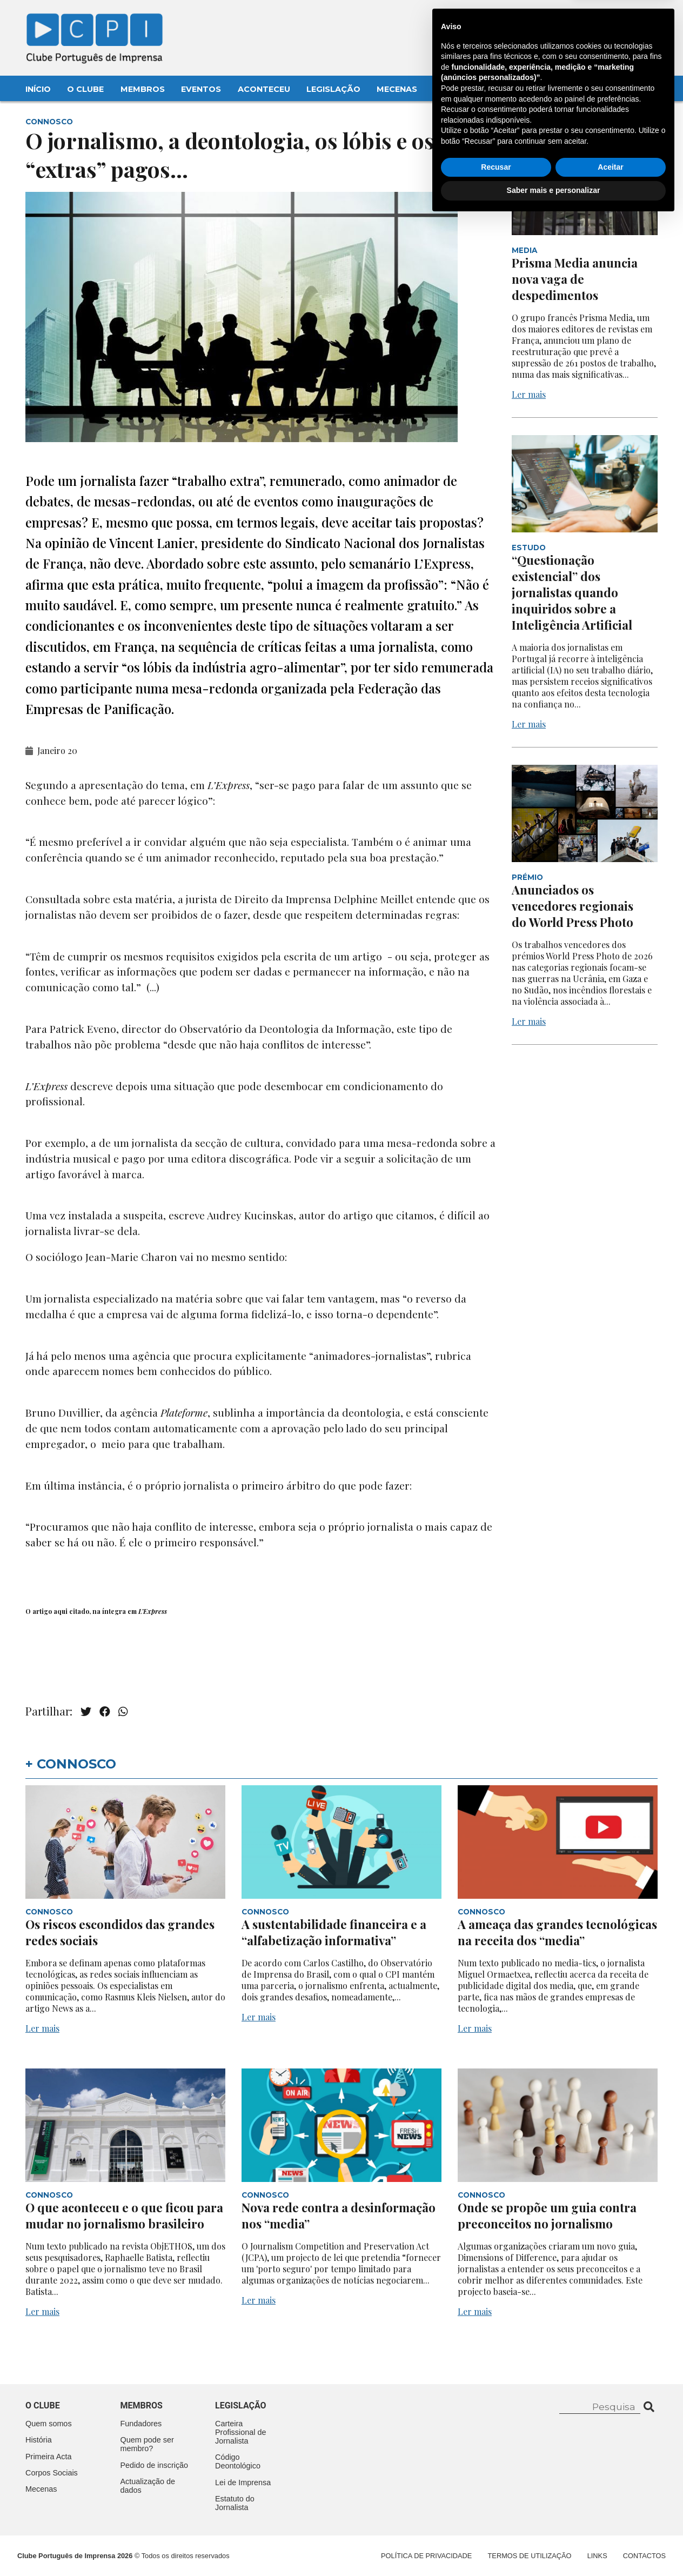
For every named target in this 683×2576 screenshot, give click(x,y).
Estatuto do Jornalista (235, 2503)
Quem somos (48, 2423)
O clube (42, 2405)
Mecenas (397, 89)
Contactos (461, 89)
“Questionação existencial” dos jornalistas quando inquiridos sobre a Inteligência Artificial (573, 592)
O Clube (85, 89)
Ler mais (529, 394)
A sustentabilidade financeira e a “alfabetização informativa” (334, 1932)
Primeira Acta (48, 2456)
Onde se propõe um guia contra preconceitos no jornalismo (547, 2215)
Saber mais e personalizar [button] (553, 2546)
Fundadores (141, 2423)
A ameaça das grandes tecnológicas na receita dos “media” (557, 1932)
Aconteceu (264, 89)
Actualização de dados (148, 2485)
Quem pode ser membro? (147, 2444)
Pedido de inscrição (154, 2465)
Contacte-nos (626, 20)
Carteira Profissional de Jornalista (240, 2432)
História (38, 2439)
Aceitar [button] (610, 2523)
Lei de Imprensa (243, 2482)
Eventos (201, 89)
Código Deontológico (237, 2461)
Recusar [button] (496, 2523)
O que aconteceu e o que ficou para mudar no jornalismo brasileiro (124, 2215)
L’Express (152, 1611)
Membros (142, 89)
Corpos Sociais (51, 2472)
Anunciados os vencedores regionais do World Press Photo (574, 906)
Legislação (333, 89)
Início (38, 89)
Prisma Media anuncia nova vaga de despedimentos (575, 279)
